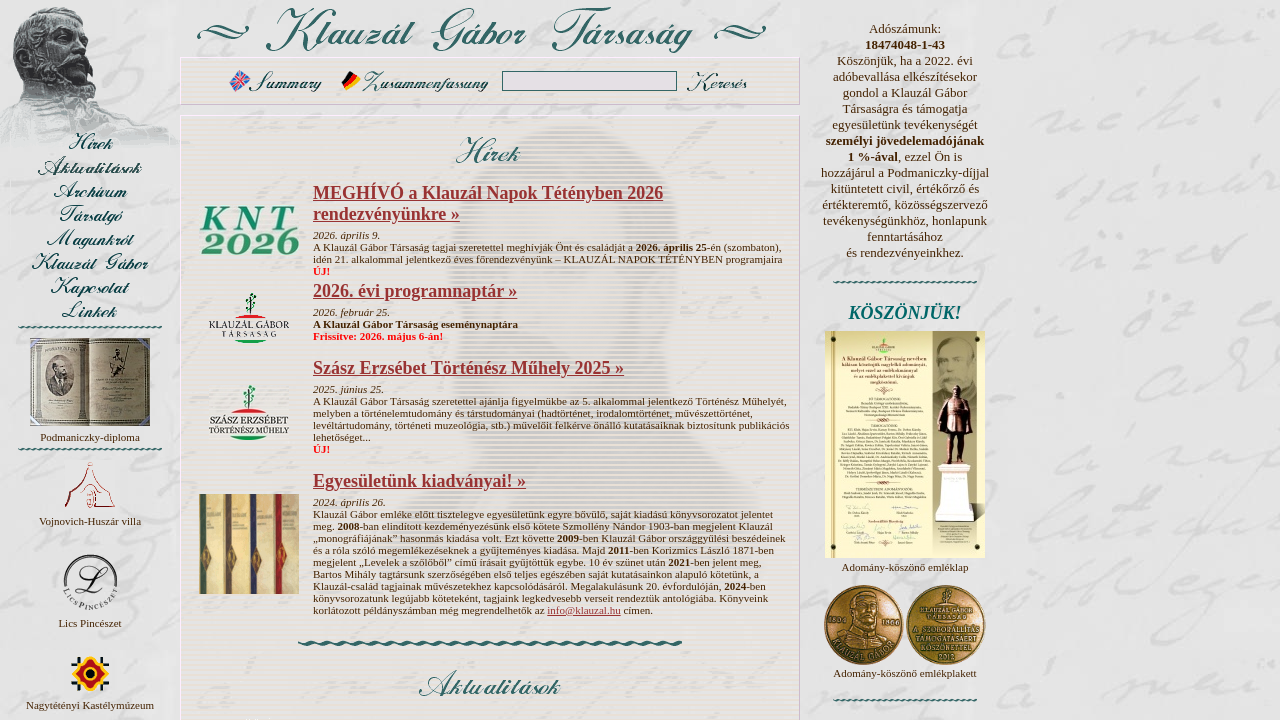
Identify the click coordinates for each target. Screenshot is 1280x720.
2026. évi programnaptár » (415, 291)
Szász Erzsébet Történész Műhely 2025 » (468, 368)
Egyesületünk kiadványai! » (419, 481)
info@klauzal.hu (583, 610)
